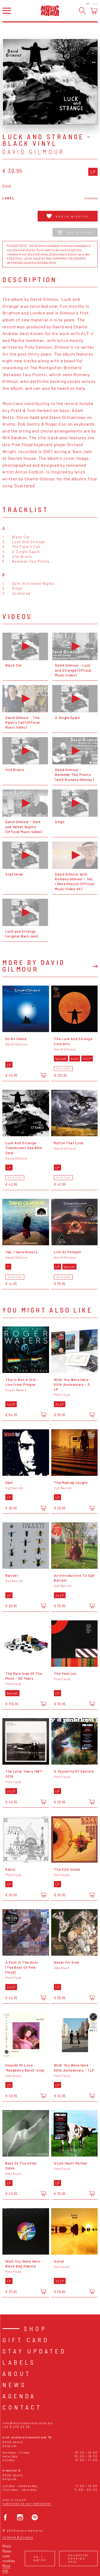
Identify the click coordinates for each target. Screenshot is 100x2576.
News (14, 2384)
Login (95, 3)
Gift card (25, 2340)
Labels (18, 2362)
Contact (22, 2407)
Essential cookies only (78, 2558)
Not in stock (75, 232)
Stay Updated (34, 2351)
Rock (6, 185)
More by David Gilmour (33, 965)
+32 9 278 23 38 (16, 2427)
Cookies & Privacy (17, 2537)
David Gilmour (33, 152)
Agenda (19, 2396)
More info (6, 2568)
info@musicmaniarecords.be (27, 2423)
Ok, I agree (40, 2558)
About (16, 2373)
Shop (35, 2328)
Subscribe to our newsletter (26, 2503)
